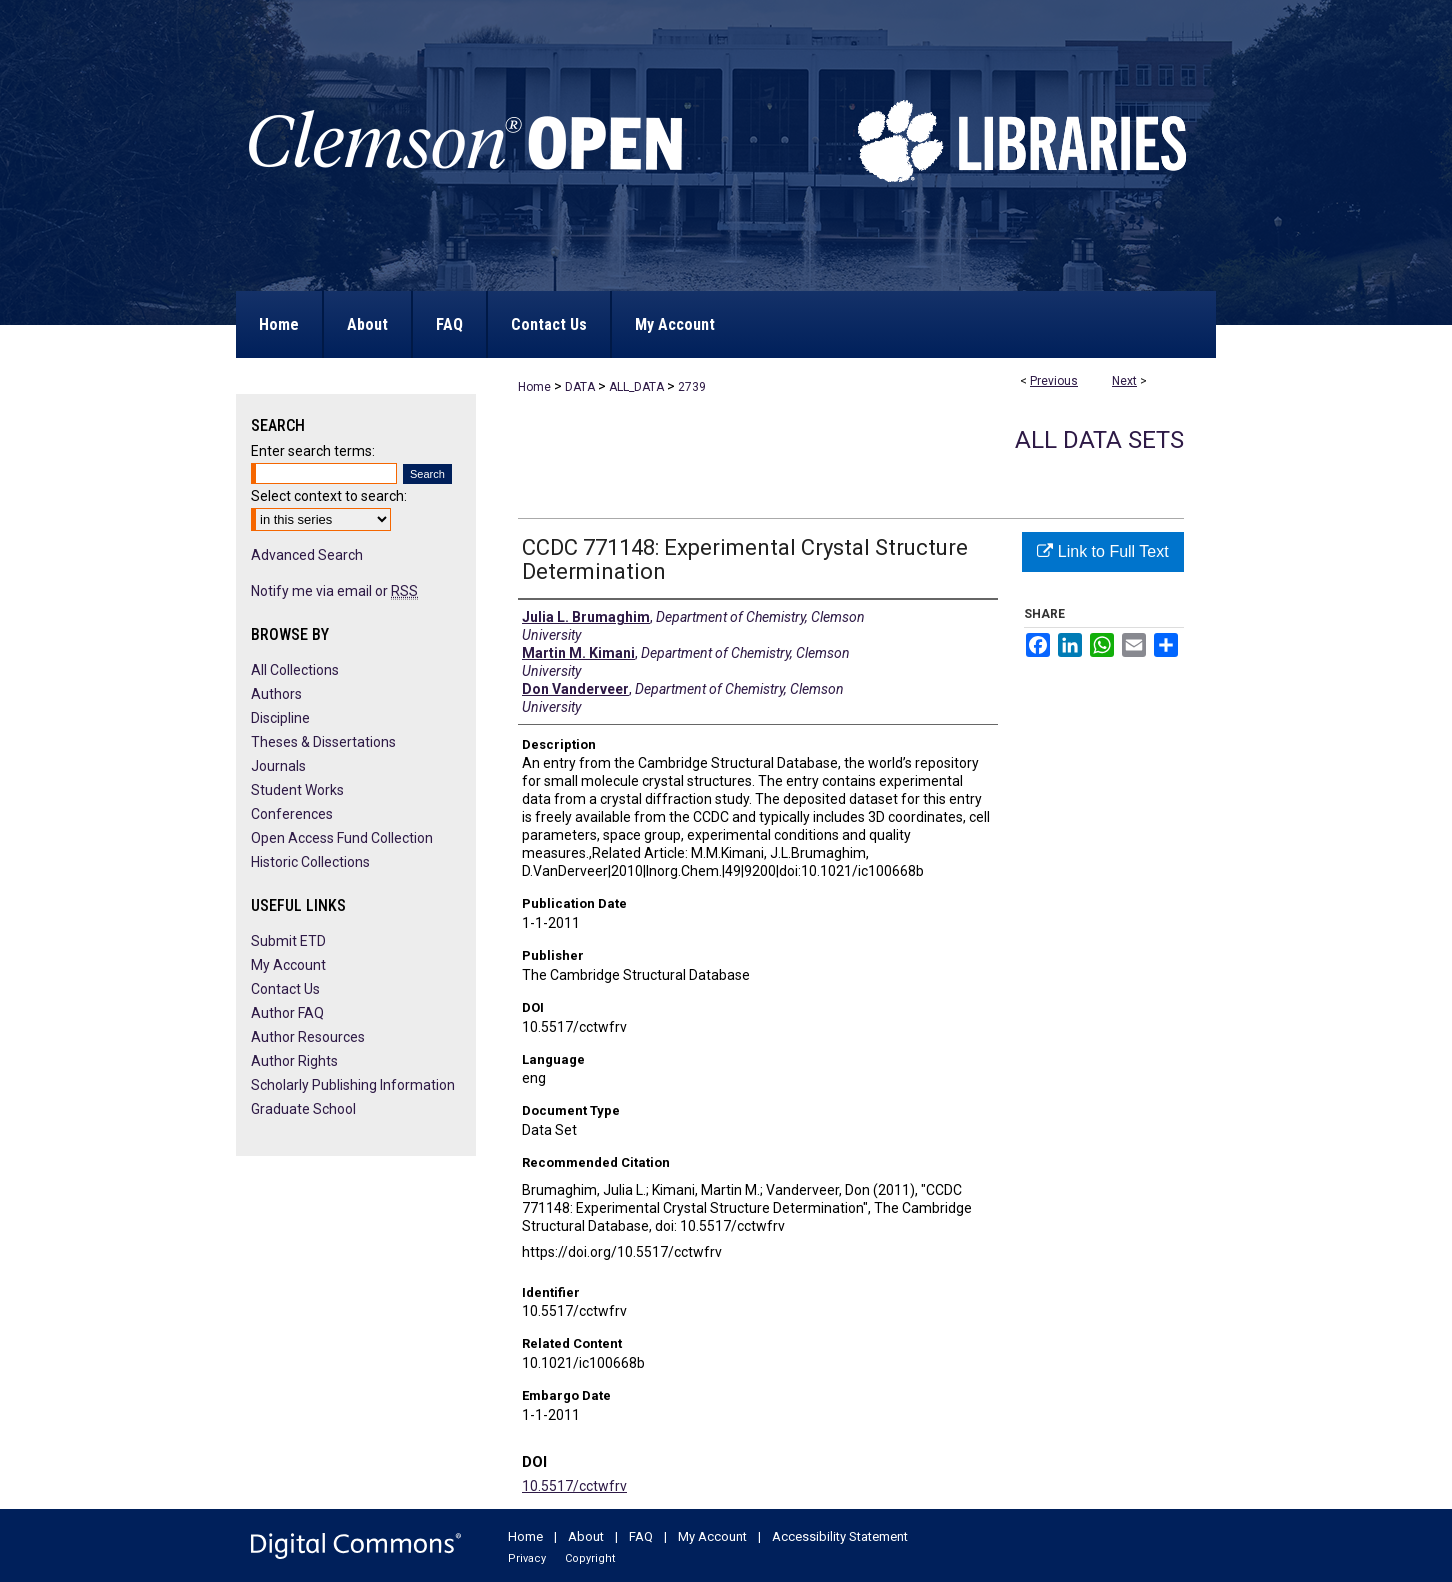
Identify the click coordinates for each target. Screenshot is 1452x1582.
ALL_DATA (636, 387)
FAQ (641, 1536)
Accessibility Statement (840, 1536)
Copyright (590, 1558)
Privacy (527, 1558)
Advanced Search (307, 555)
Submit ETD (288, 941)
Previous (1054, 381)
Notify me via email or (334, 591)
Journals (278, 766)
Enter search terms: (313, 451)
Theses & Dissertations (323, 742)
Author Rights (294, 1061)
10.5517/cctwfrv (574, 1486)
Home (534, 387)
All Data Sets (1099, 440)
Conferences (292, 814)
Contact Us (285, 989)
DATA (580, 387)
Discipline (280, 718)
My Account (288, 965)
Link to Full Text (1102, 551)
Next (1124, 381)
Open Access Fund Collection (342, 838)
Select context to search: (329, 496)
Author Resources (308, 1037)
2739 (692, 387)
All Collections (295, 670)
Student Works (297, 790)
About (586, 1536)
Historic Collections (310, 862)
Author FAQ (287, 1013)
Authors (276, 694)
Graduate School (303, 1109)
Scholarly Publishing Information (353, 1085)
